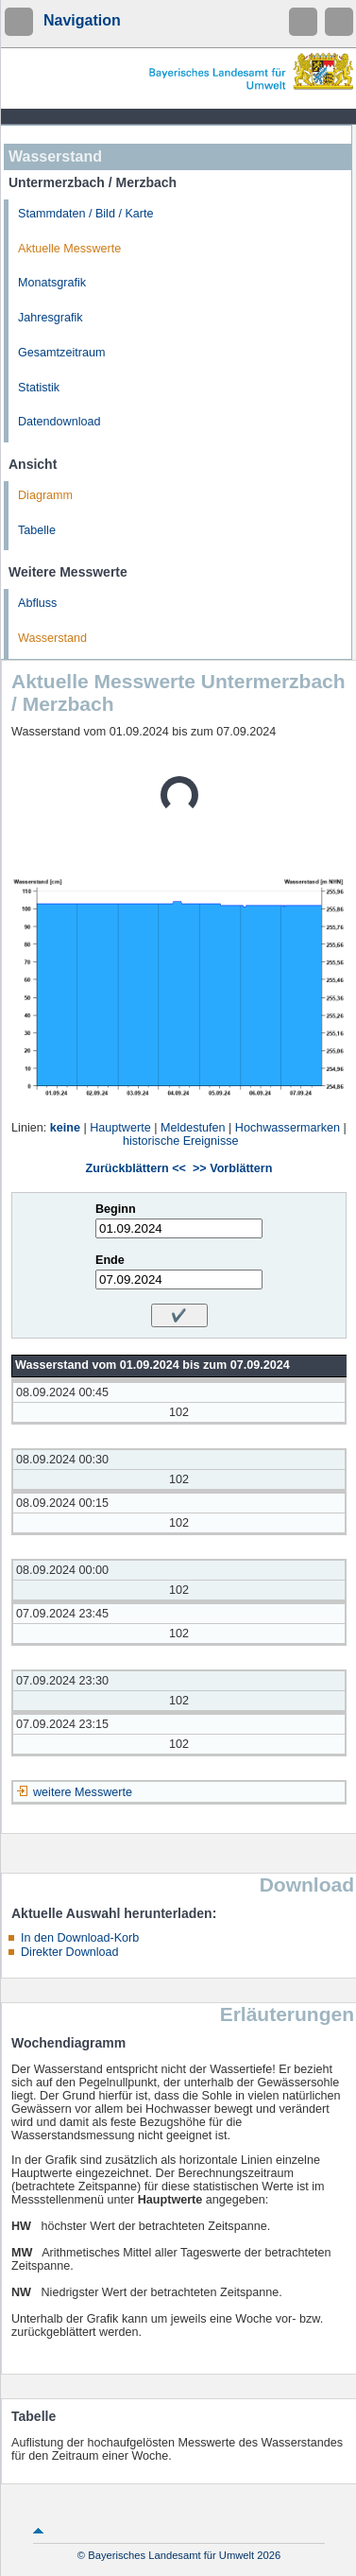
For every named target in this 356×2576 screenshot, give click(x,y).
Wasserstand (52, 638)
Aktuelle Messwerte (69, 248)
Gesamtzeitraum (61, 352)
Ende (110, 1260)
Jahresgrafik (50, 317)
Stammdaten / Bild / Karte (86, 213)
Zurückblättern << (136, 1168)
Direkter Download (70, 1952)
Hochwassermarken (287, 1127)
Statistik (38, 387)
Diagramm (45, 495)
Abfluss (37, 603)
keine (65, 1127)
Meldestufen (193, 1127)
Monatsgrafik (52, 282)
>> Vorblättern (232, 1168)
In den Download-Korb (80, 1938)
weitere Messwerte (82, 1792)
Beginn (115, 1209)
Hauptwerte (120, 1127)
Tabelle (37, 530)
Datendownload (59, 421)
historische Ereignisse (181, 1141)
